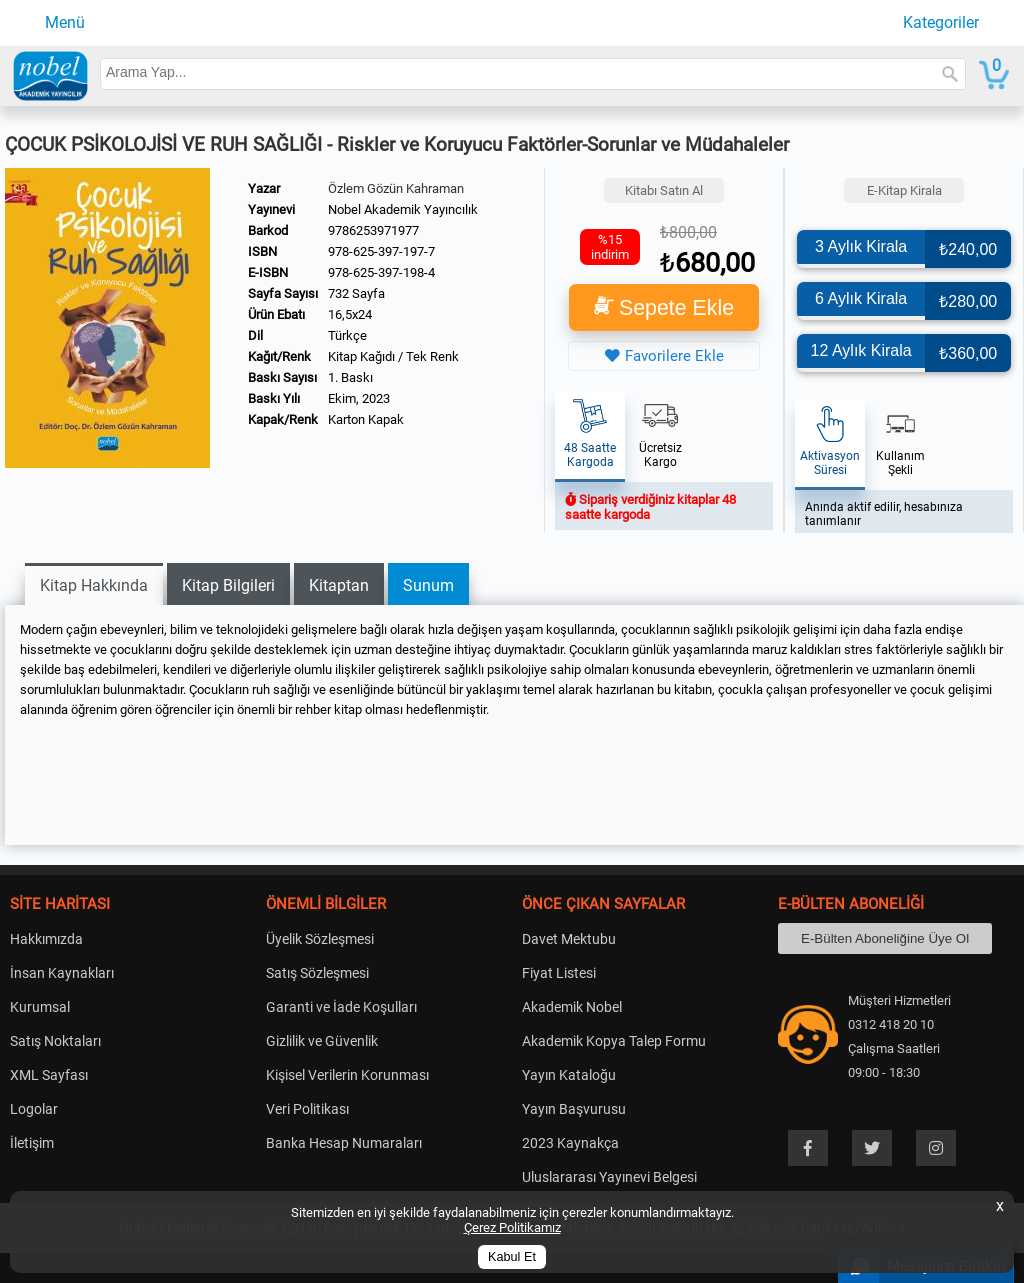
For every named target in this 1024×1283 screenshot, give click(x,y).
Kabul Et (512, 1257)
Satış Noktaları (55, 1041)
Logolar (34, 1109)
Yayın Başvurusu (574, 1109)
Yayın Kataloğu (569, 1075)
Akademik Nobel (572, 1007)
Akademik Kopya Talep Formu (614, 1041)
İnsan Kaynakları (62, 973)
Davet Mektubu (569, 939)
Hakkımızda (46, 939)
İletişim (32, 1143)
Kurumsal (40, 1007)
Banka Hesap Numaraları (344, 1143)
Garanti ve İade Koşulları (341, 1007)
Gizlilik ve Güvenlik (322, 1041)
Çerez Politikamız (512, 1227)
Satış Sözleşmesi (317, 973)
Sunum (428, 585)
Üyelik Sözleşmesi (320, 939)
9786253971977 (373, 230)
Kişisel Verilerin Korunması (347, 1075)
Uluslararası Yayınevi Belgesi (609, 1177)
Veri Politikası (307, 1109)
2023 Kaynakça (570, 1143)
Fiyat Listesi (559, 973)
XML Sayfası (49, 1075)
